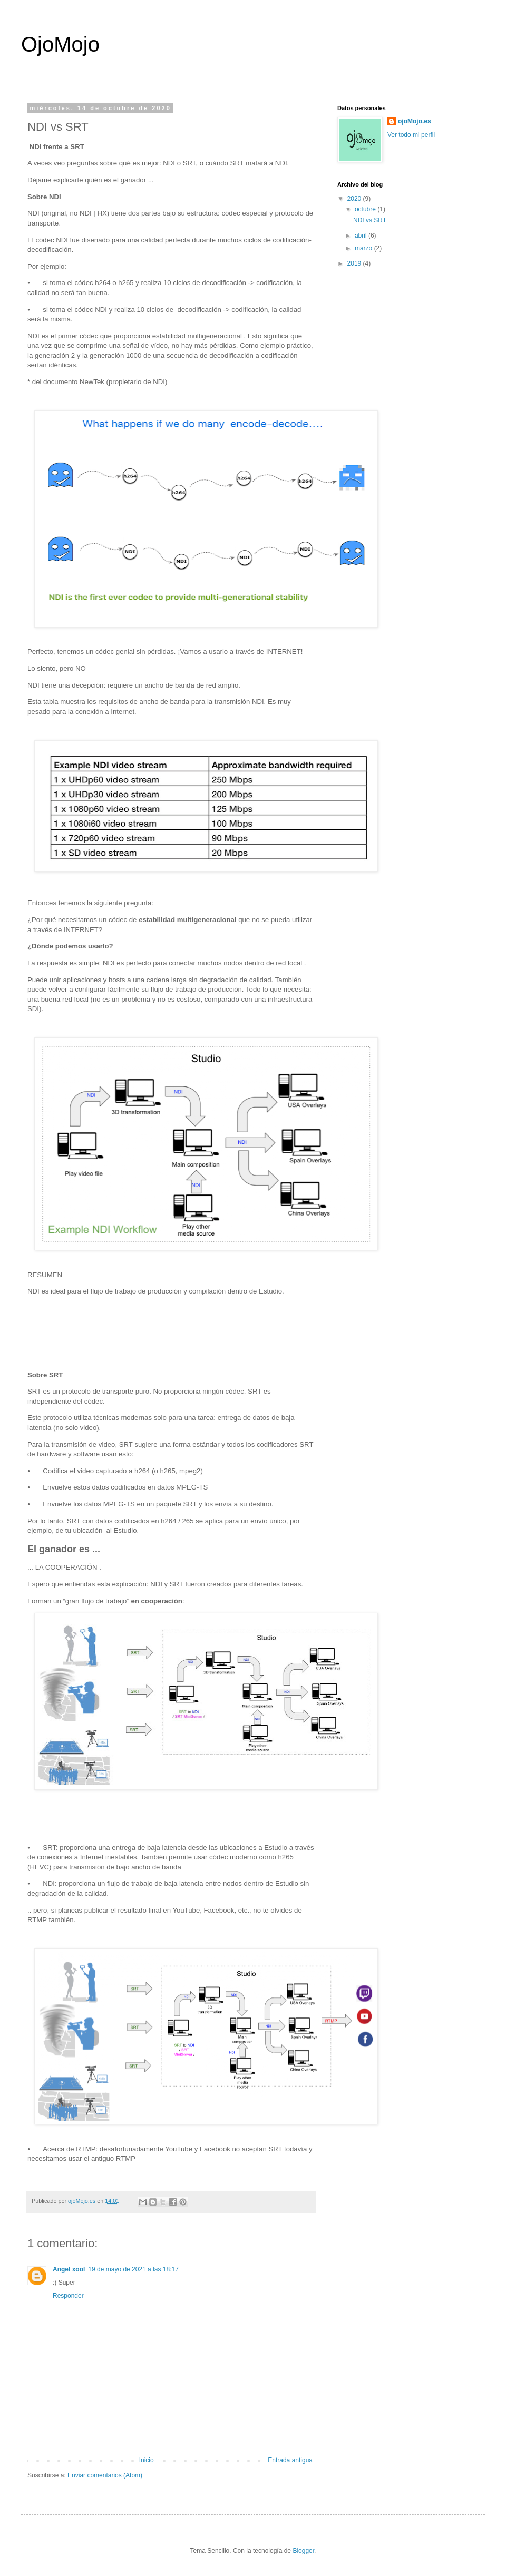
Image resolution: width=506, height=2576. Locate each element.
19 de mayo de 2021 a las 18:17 (133, 2269)
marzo (364, 248)
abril (361, 235)
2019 (355, 263)
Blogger (303, 2550)
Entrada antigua (290, 2460)
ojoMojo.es (414, 121)
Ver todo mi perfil (411, 135)
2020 (355, 198)
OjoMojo (60, 44)
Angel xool (69, 2269)
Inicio (146, 2460)
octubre (366, 209)
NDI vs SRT (369, 220)
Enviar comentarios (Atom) (104, 2475)
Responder (68, 2295)
